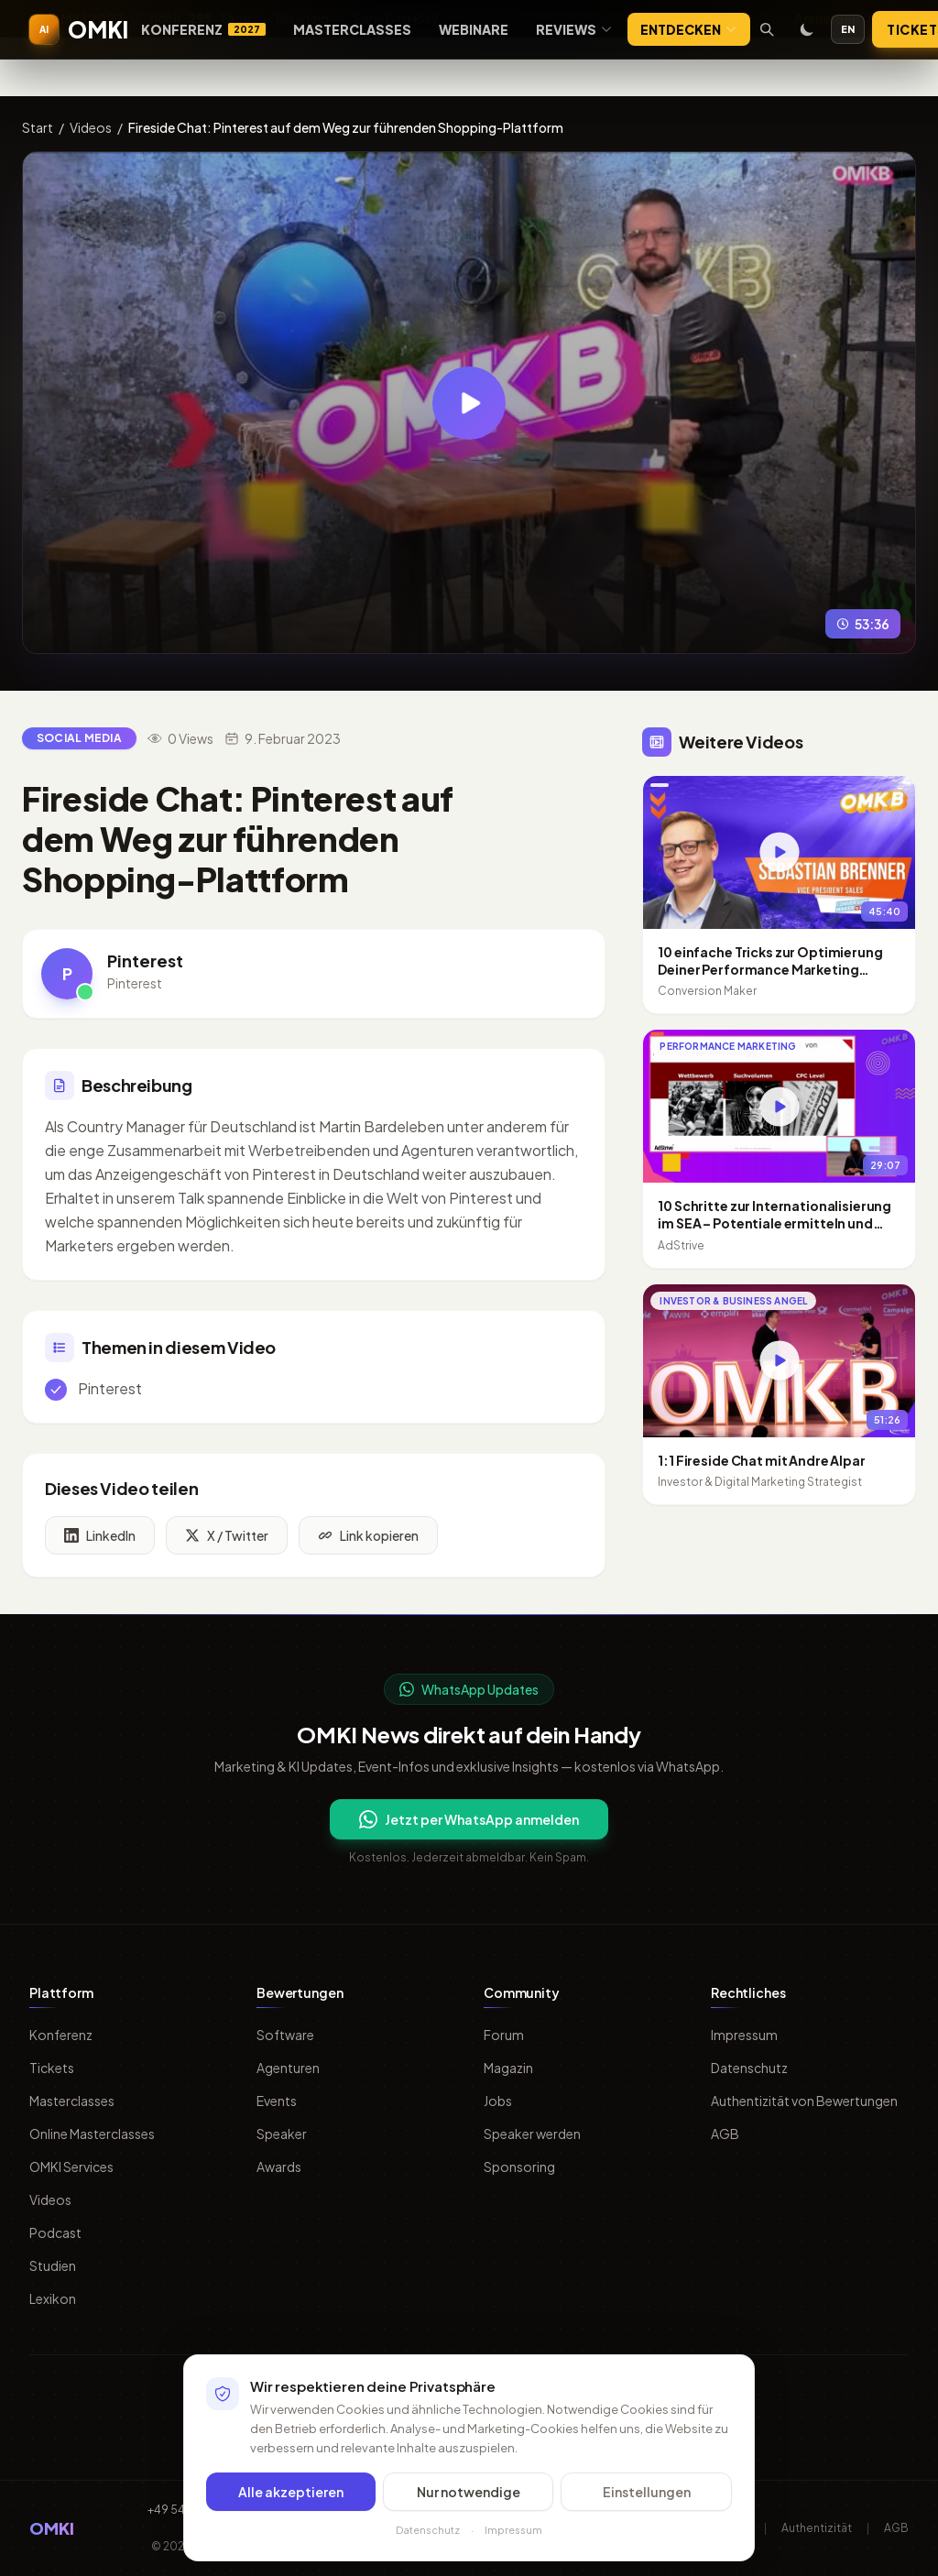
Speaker (281, 2133)
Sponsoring (519, 2166)
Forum (504, 2034)
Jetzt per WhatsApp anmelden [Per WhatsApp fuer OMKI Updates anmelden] (469, 1819)
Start (37, 127)
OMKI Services (71, 2166)
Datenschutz (749, 2067)
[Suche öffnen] (766, 29)
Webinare (473, 29)
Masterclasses (352, 29)
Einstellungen (647, 2491)
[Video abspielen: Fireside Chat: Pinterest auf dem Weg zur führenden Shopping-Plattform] (469, 403)
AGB (725, 2133)
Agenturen (288, 2067)
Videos (91, 127)
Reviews (574, 29)
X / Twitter (226, 1544)
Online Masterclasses (92, 2133)
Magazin (508, 2067)
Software (285, 2034)
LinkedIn (100, 1544)
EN (848, 29)
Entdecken (688, 29)
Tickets (51, 2067)
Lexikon (52, 2298)
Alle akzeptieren (291, 2491)
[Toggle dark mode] (807, 29)
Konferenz (203, 29)
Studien (52, 2265)
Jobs (498, 2100)
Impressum (744, 2034)
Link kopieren (368, 1544)
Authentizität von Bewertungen (804, 2100)
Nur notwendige (468, 2491)
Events (276, 2100)
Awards (278, 2166)
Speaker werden (532, 2133)
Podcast (55, 2232)
